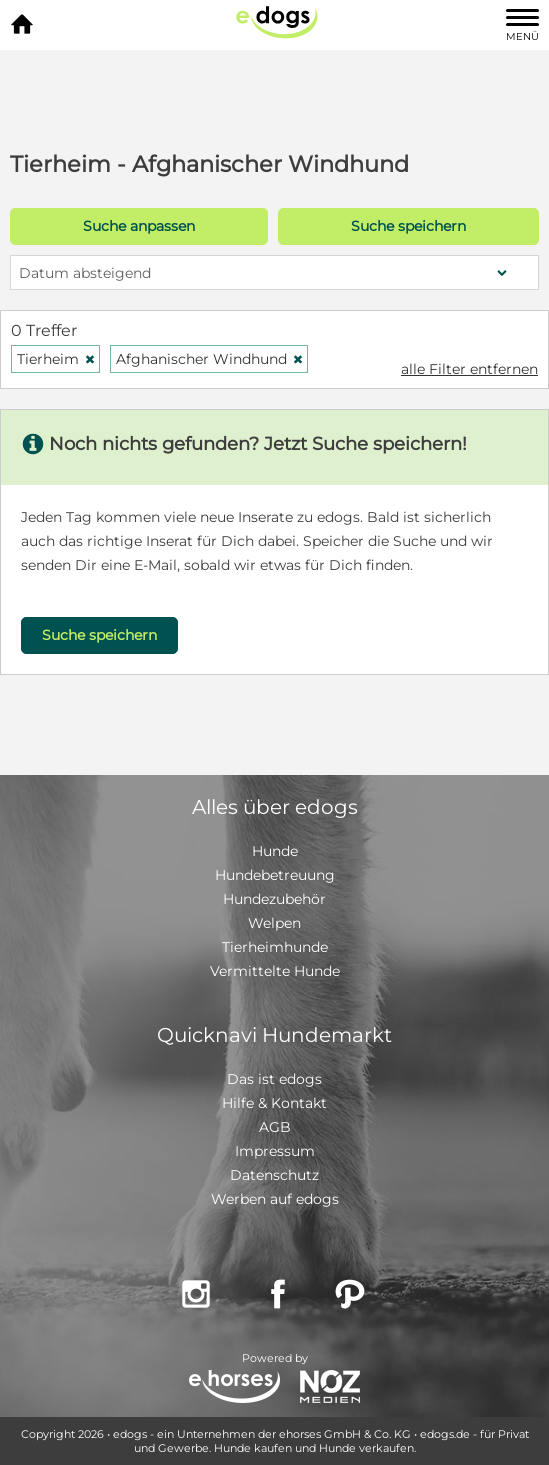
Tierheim (56, 359)
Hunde (275, 851)
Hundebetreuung (275, 875)
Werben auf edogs (275, 1199)
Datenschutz (274, 1175)
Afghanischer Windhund (210, 359)
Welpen (274, 923)
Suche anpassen (139, 226)
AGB (275, 1127)
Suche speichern (408, 226)
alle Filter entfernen (469, 369)
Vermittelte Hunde (275, 971)
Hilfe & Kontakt (274, 1103)
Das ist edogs (274, 1079)
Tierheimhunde (275, 947)
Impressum (275, 1151)
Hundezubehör (274, 899)
